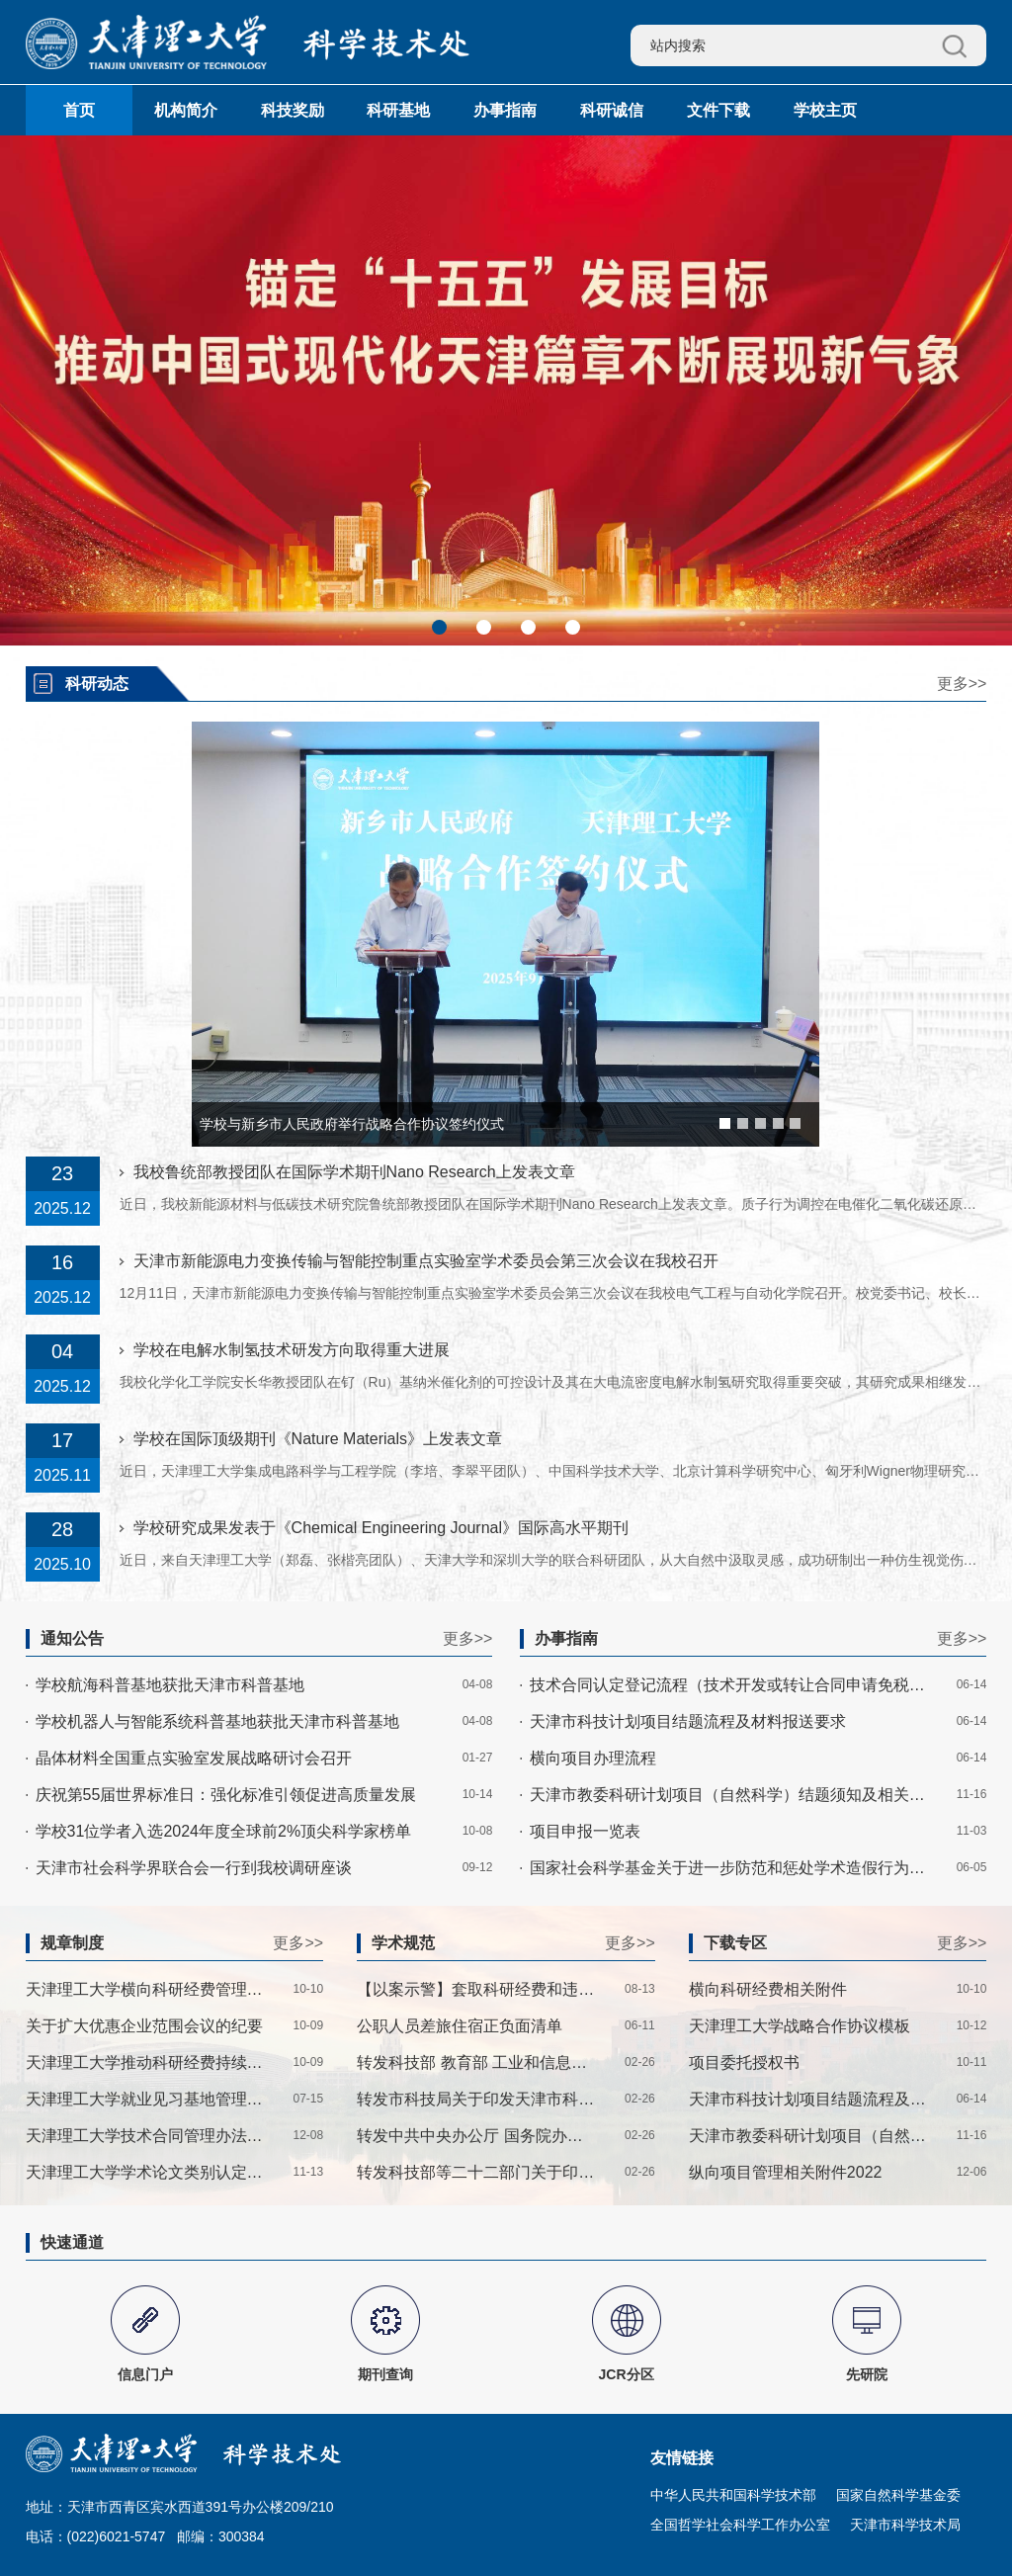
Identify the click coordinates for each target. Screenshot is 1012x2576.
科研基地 (398, 110)
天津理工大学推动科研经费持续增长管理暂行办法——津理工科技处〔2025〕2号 (145, 2062)
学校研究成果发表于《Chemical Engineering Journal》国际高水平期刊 (381, 1527)
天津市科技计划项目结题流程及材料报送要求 (688, 1721)
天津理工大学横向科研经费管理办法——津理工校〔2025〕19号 (145, 1989)
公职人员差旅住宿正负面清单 (459, 2026)
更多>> (962, 683)
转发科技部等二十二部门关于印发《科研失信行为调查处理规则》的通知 (476, 2172)
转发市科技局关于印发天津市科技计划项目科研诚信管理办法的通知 (476, 2099)
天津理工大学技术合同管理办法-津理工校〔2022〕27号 (145, 2135)
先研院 (866, 2374)
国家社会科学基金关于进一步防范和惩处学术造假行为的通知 (729, 1867)
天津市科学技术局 (905, 2525)
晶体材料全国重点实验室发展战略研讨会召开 (194, 1758)
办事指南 (505, 110)
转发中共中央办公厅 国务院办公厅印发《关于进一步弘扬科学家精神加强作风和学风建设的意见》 (476, 2135)
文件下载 (718, 110)
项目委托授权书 (744, 2062)
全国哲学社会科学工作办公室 (740, 2525)
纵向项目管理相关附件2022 (786, 2172)
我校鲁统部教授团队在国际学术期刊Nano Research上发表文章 (354, 1171)
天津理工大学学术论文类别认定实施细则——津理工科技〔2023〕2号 (145, 2172)
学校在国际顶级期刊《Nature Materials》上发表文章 (317, 1438)
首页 (79, 110)
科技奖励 (292, 110)
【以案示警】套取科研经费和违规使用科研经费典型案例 (476, 1989)
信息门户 (145, 2374)
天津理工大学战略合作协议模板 (799, 2026)
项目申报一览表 (585, 1831)
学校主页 (825, 110)
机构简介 (185, 110)
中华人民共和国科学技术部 (733, 2495)
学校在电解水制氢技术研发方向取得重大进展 (291, 1349)
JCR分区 (626, 2374)
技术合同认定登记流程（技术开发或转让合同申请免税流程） (729, 1684)
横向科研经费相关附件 (768, 1989)
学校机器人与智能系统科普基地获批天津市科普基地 (217, 1721)
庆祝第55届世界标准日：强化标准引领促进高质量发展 (226, 1794)
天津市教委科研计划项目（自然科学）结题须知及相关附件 (729, 1794)
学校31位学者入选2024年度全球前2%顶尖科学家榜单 (224, 1831)
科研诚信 (611, 110)
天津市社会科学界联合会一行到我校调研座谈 (194, 1867)
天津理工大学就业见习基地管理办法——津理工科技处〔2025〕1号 (145, 2099)
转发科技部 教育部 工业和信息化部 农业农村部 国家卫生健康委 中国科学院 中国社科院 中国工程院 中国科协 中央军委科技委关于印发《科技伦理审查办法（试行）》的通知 (476, 2062)
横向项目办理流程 (593, 1758)
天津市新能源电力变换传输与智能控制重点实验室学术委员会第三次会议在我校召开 (425, 1260)
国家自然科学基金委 (898, 2495)
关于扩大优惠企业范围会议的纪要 (144, 2026)
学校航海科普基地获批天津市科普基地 (170, 1684)
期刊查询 (385, 2374)
